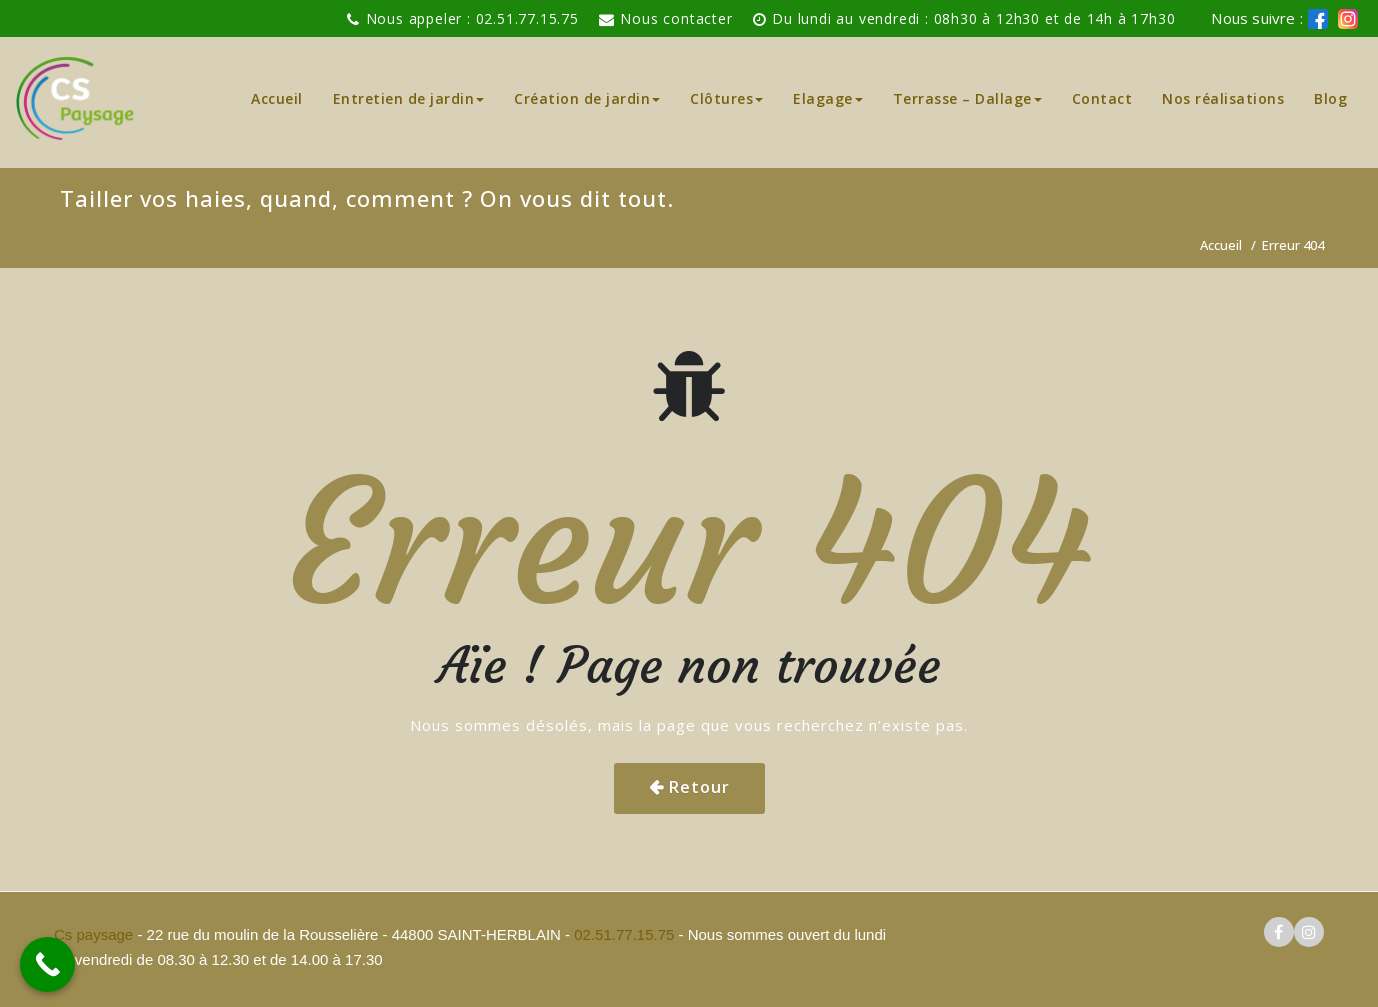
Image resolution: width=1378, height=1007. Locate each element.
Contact (1102, 98)
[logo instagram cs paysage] (1309, 932)
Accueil (277, 98)
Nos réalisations (1223, 98)
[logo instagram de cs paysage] (1348, 19)
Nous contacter (676, 18)
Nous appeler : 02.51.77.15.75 (472, 18)
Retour (699, 787)
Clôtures (726, 98)
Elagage (828, 98)
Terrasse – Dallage (967, 98)
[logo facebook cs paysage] (1318, 19)
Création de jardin (587, 98)
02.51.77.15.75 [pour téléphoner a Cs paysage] (624, 934)
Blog (1330, 98)
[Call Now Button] (47, 964)
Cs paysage (95, 934)
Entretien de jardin (409, 98)
